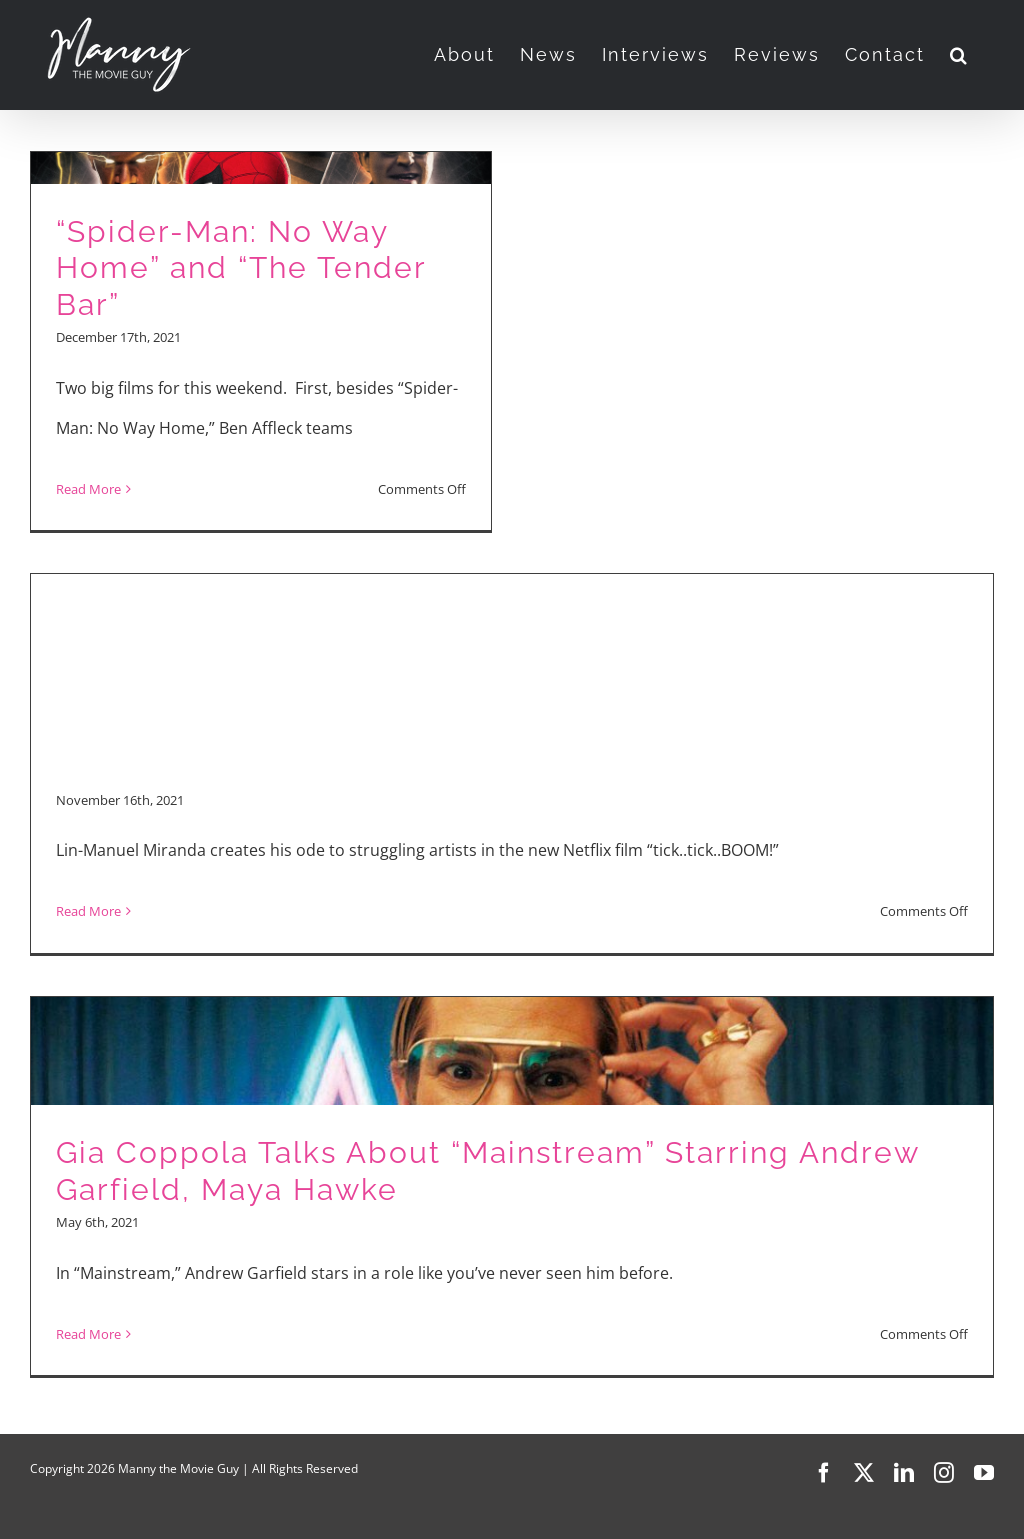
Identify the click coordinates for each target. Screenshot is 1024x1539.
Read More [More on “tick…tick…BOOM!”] (88, 911)
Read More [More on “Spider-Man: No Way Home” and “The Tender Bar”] (88, 489)
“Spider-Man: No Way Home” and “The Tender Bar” (241, 268)
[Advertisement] (512, 631)
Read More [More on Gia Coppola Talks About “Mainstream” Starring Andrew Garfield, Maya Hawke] (88, 1334)
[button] (959, 55)
